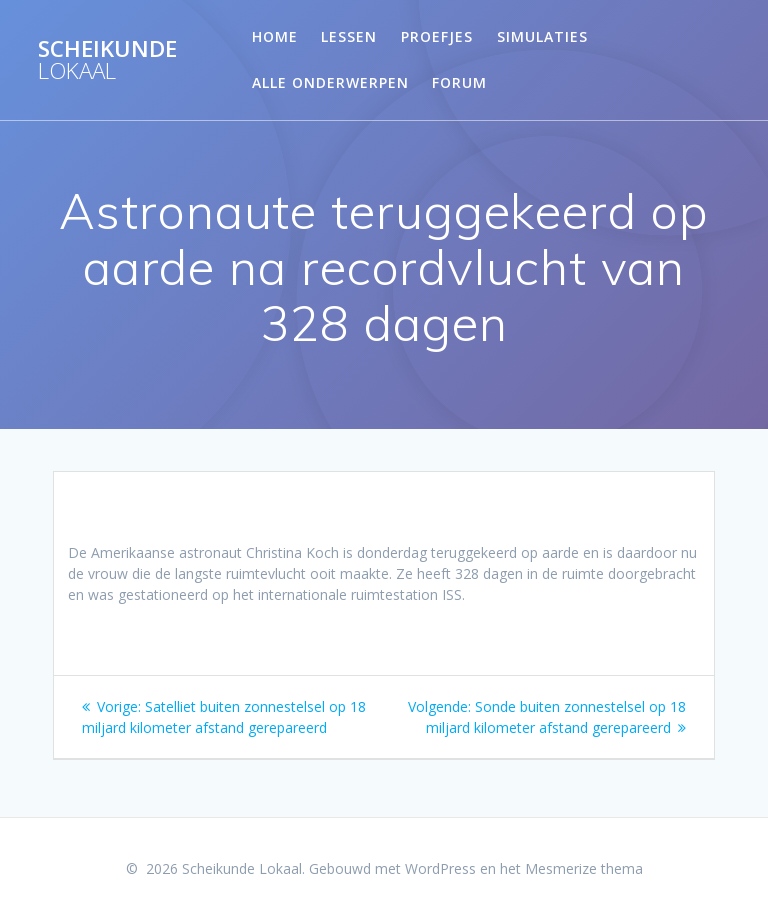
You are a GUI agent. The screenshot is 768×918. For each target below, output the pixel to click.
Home (275, 36)
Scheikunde (107, 60)
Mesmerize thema (584, 868)
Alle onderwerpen (330, 82)
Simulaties (542, 36)
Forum (459, 82)
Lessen (349, 36)
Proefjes (437, 36)
